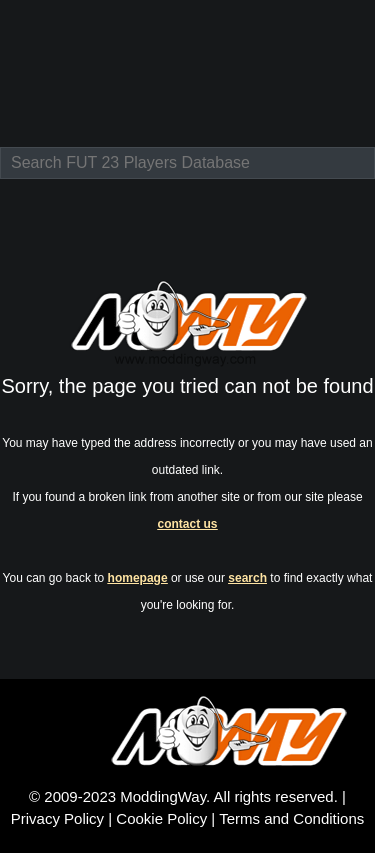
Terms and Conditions (291, 818)
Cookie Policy (161, 818)
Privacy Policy (57, 818)
